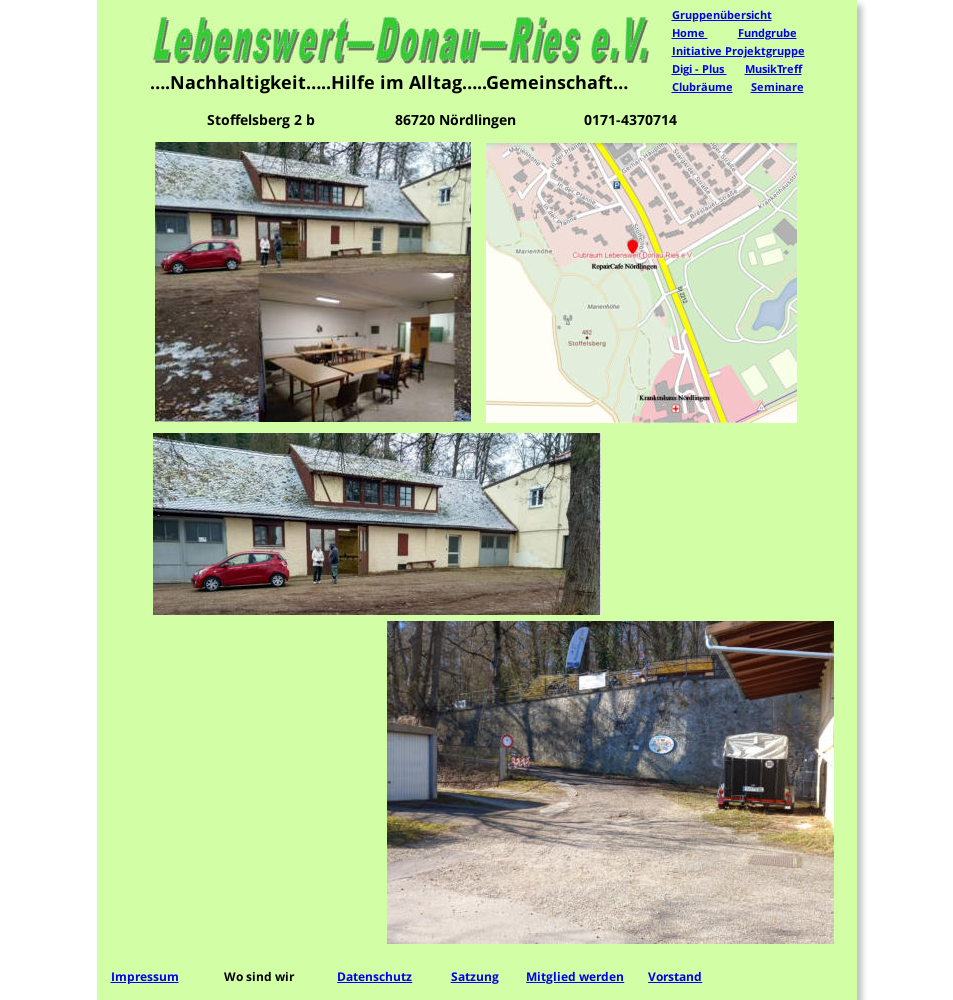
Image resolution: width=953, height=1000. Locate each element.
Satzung (475, 976)
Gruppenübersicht (722, 14)
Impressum (145, 976)
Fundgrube (767, 32)
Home (690, 32)
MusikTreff (773, 68)
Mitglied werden (575, 976)
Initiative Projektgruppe (738, 50)
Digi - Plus (699, 68)
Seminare (777, 86)
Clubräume (702, 86)
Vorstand (675, 976)
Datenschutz (374, 976)
